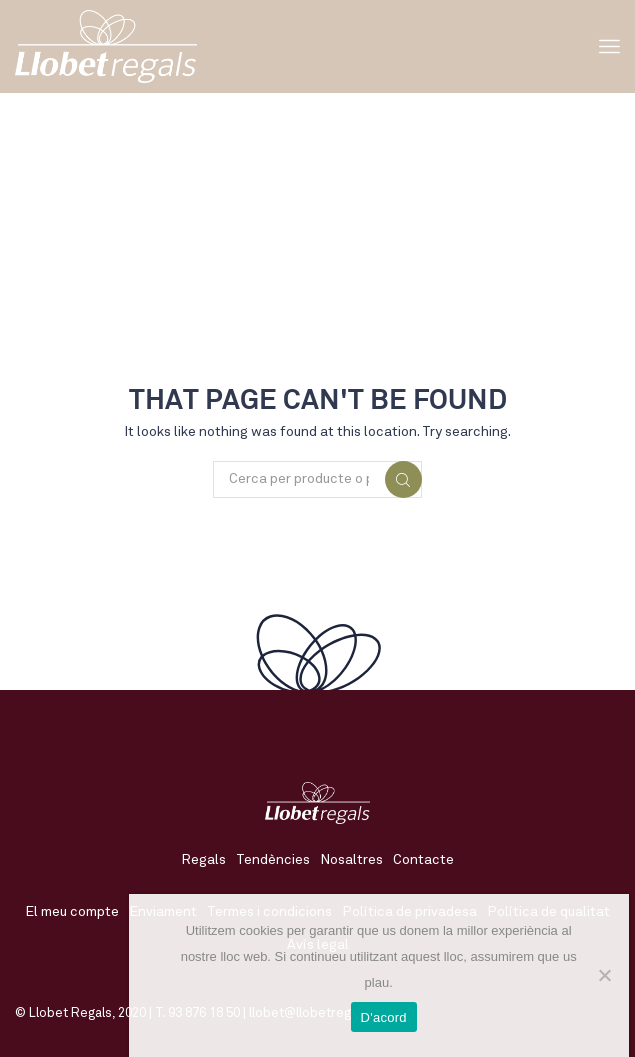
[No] (604, 975)
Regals (203, 860)
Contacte (423, 860)
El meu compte (72, 912)
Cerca (403, 480)
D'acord (384, 1017)
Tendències (273, 860)
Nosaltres (351, 860)
